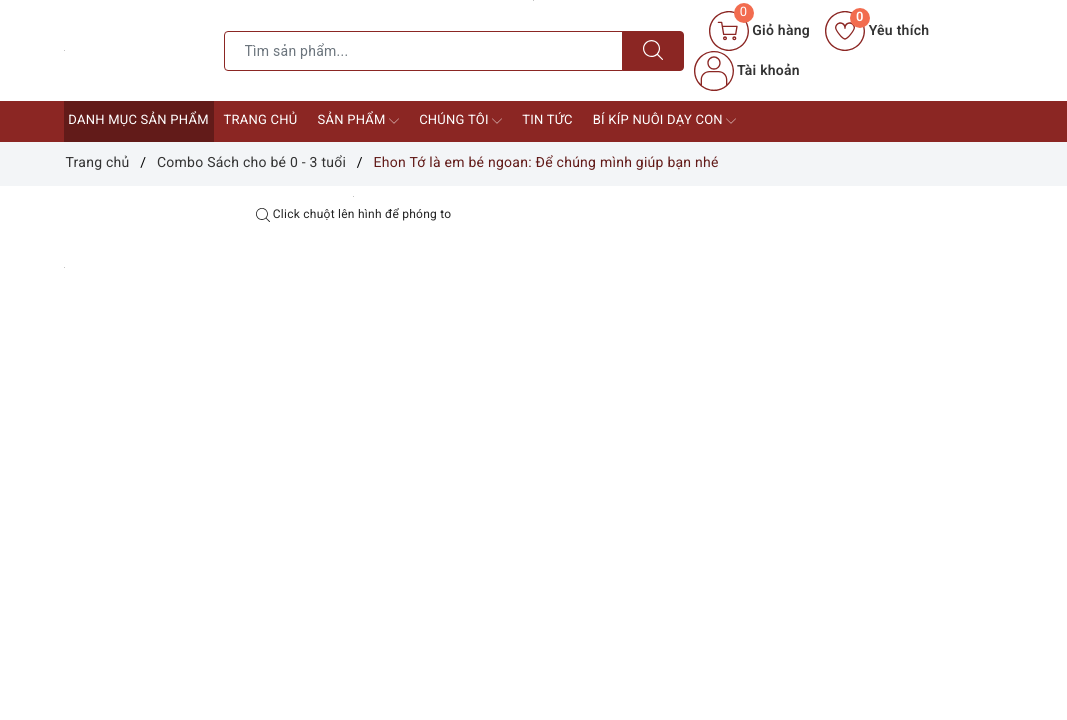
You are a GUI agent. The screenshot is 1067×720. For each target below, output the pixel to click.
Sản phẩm (359, 121)
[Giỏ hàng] (759, 31)
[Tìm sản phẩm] (423, 51)
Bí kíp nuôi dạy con (665, 121)
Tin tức (547, 120)
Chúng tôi (460, 121)
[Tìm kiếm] (653, 51)
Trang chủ (261, 120)
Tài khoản (747, 71)
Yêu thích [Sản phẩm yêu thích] (877, 31)
